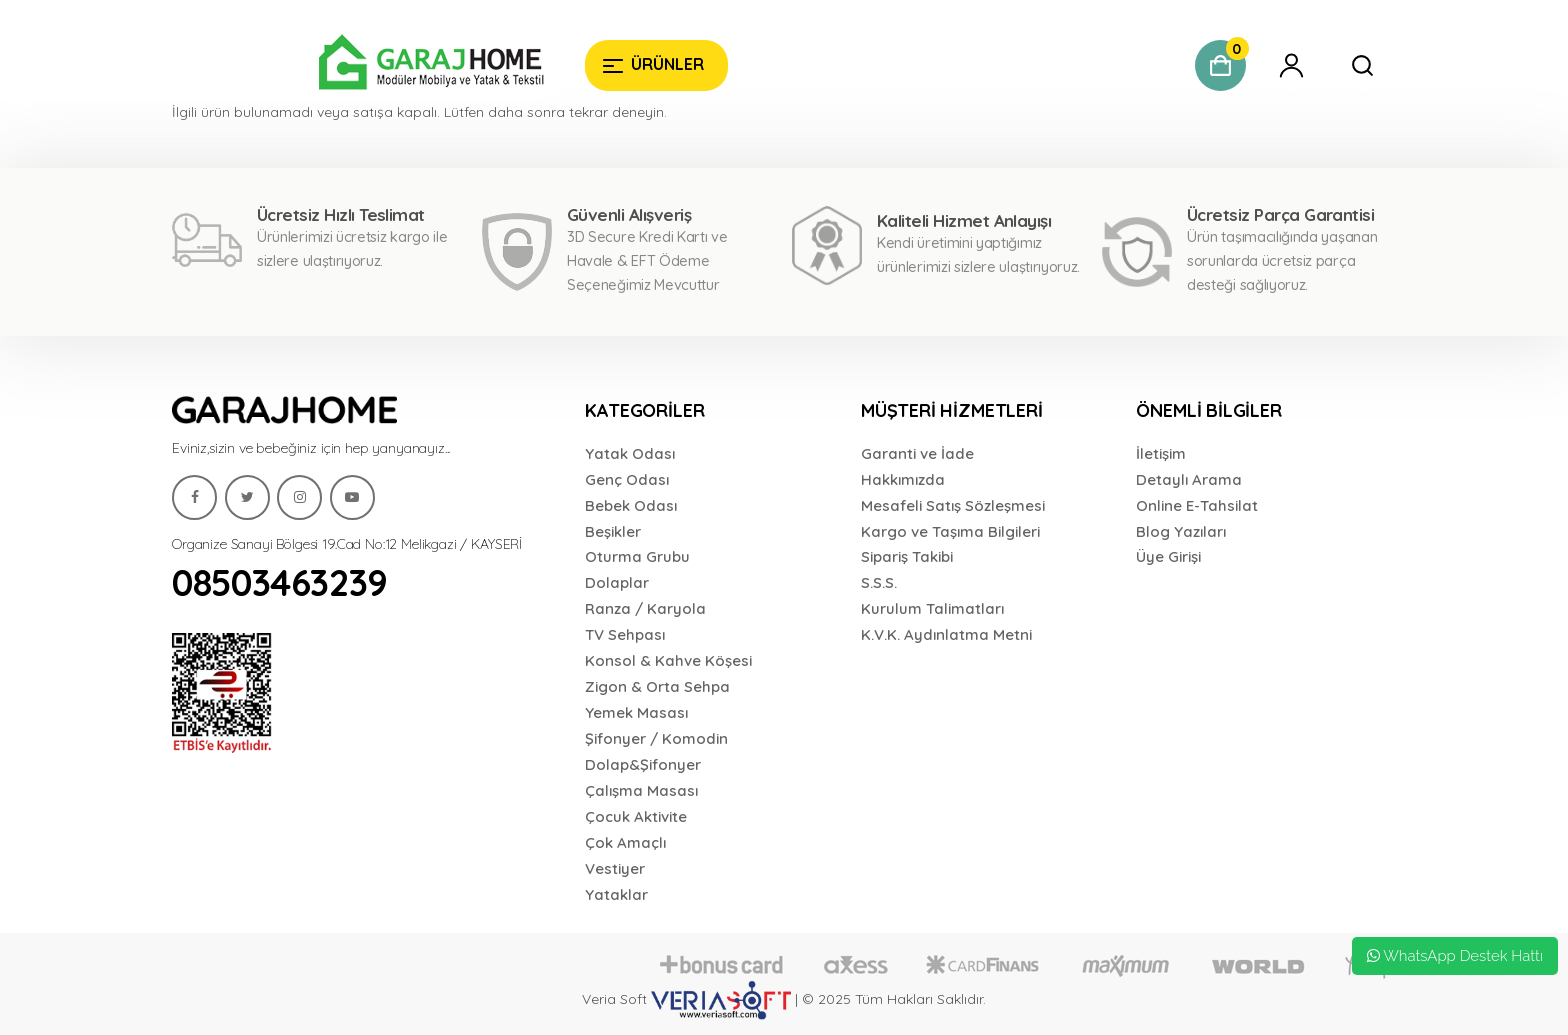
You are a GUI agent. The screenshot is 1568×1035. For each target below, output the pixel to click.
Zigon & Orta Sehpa (657, 686)
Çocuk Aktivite (636, 816)
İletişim (1161, 453)
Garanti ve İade (917, 453)
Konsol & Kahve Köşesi (668, 660)
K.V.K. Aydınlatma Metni (946, 634)
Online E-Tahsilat (1197, 505)
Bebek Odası (631, 505)
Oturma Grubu (637, 556)
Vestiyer (615, 868)
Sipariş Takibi (907, 556)
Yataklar (616, 894)
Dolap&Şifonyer (643, 764)
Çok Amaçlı (625, 842)
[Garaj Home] (370, 65)
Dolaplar (617, 582)
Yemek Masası (636, 712)
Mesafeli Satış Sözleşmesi (953, 505)
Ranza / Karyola (645, 608)
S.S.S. (879, 582)
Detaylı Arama (1189, 479)
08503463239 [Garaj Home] (280, 582)
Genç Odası (627, 479)
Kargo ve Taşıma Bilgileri (950, 531)
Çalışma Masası (641, 790)
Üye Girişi (1168, 556)
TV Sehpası (625, 634)
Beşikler (613, 531)
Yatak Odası (630, 453)
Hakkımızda (903, 479)
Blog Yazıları (1181, 531)
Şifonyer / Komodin (656, 738)
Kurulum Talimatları (932, 608)
